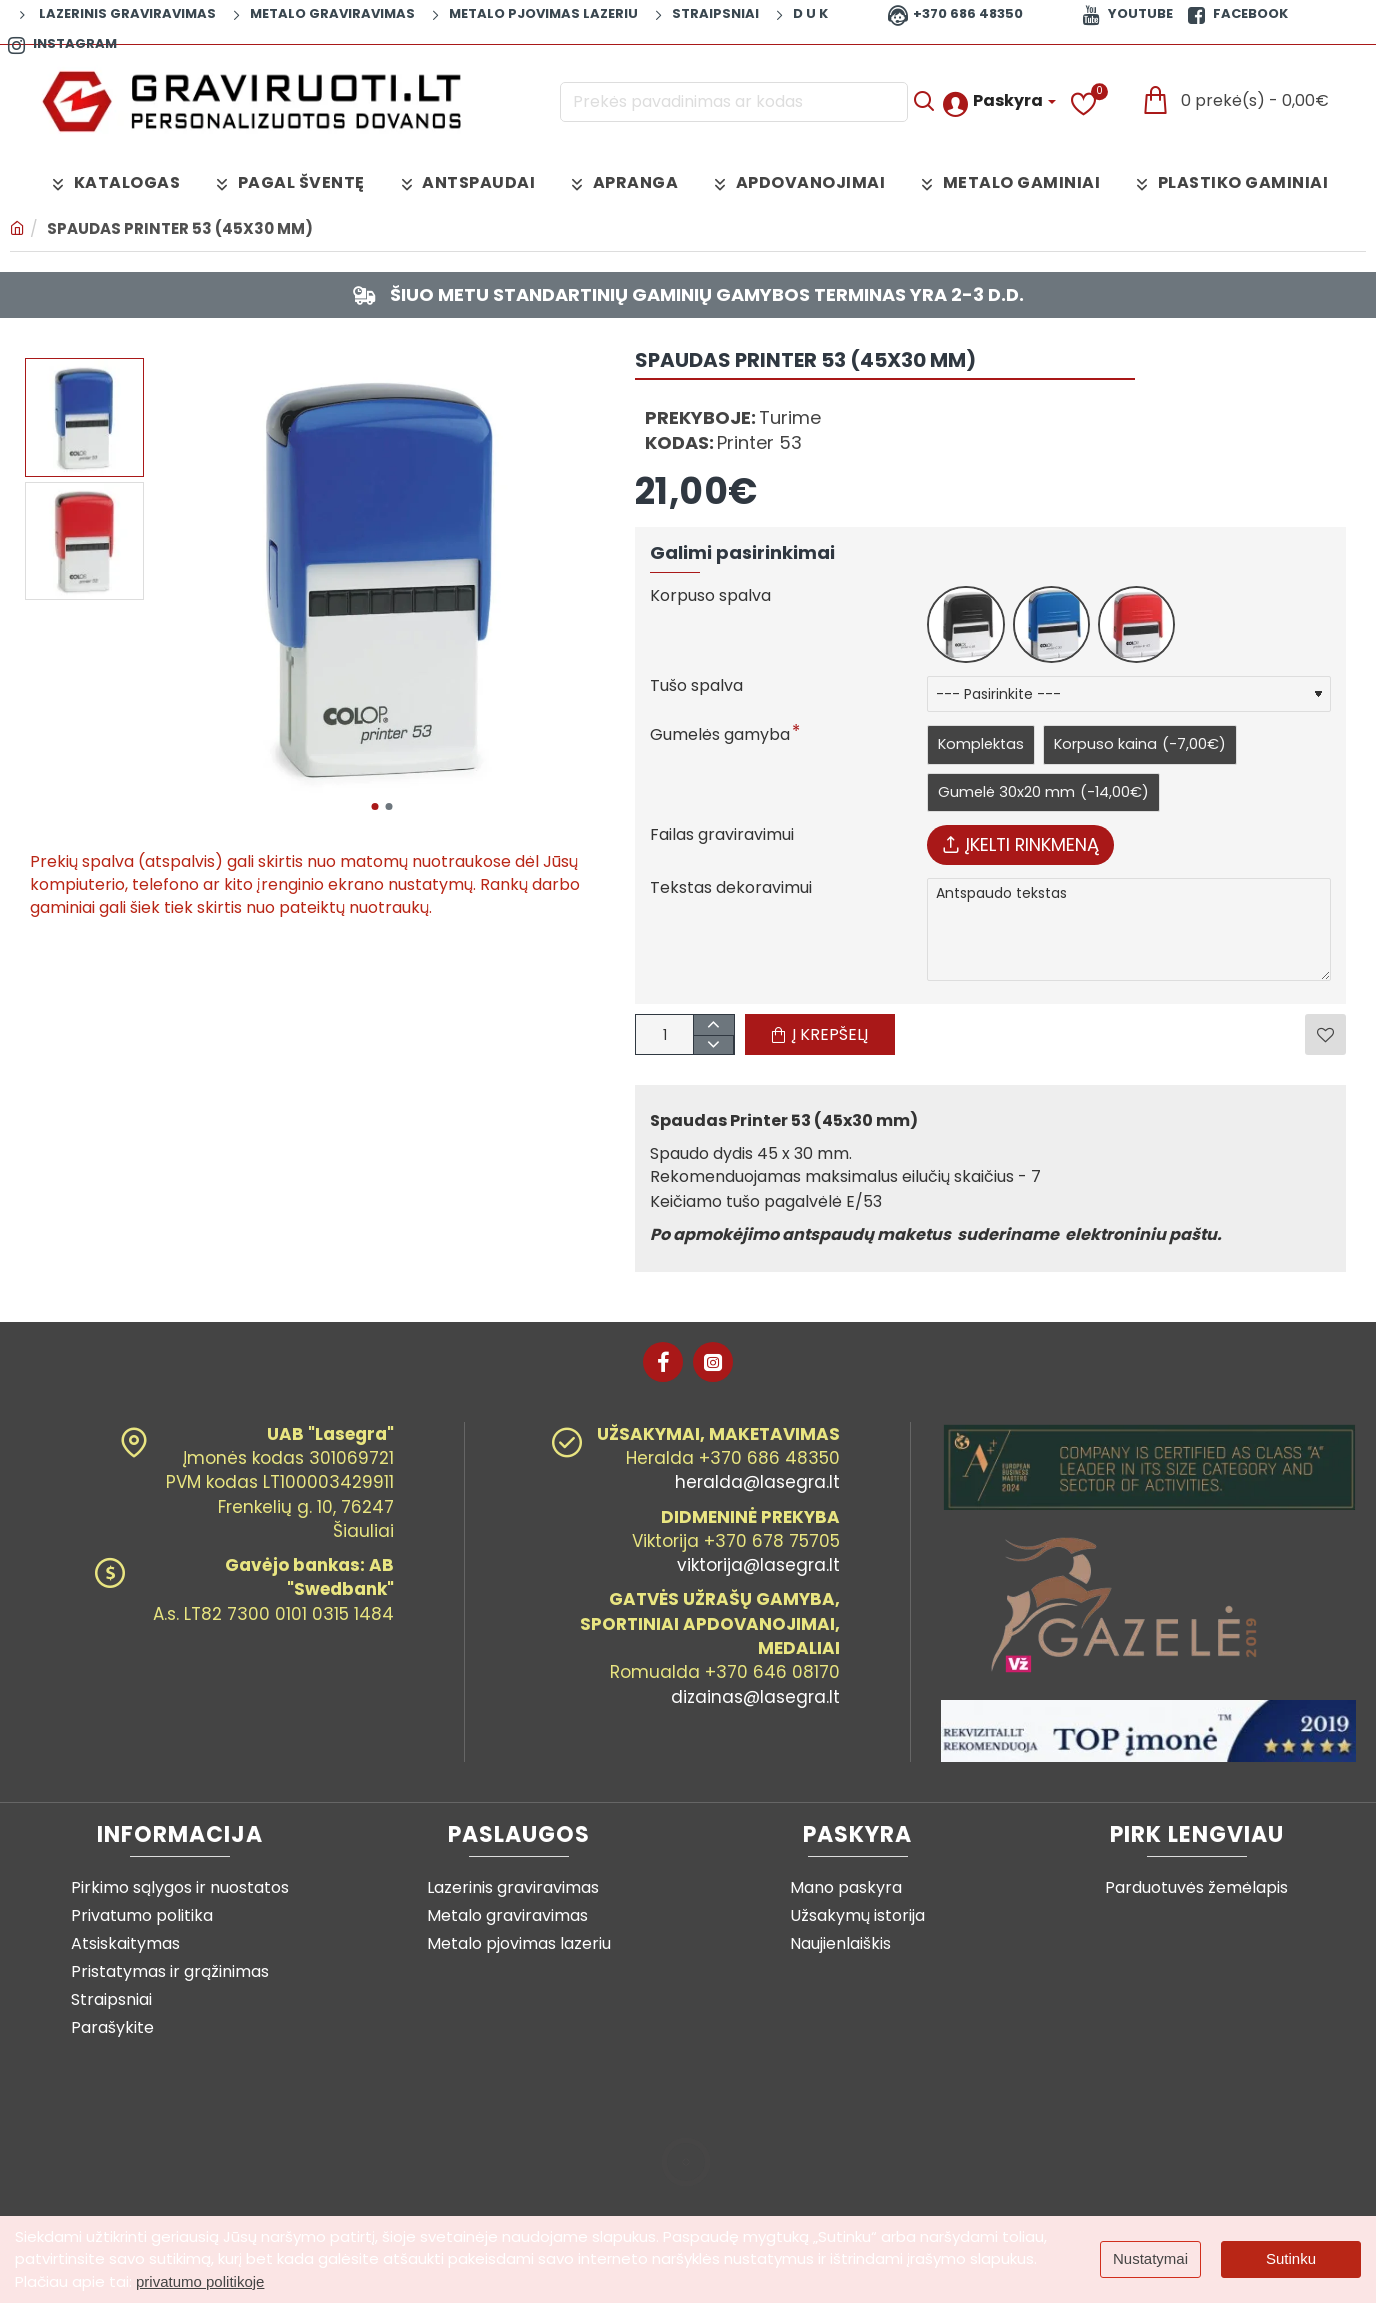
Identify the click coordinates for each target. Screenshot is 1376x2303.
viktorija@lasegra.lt (758, 1565)
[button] (374, 806)
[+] (714, 1044)
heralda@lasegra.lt (757, 1482)
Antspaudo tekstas (1129, 942)
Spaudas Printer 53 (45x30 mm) (180, 228)
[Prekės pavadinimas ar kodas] (923, 102)
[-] (714, 1064)
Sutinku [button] (1291, 2258)
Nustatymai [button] (1150, 2258)
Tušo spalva (696, 689)
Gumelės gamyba (720, 738)
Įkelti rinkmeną (1021, 850)
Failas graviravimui (722, 841)
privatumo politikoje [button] (200, 2281)
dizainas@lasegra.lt (755, 1697)
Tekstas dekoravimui (731, 894)
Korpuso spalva (710, 596)
